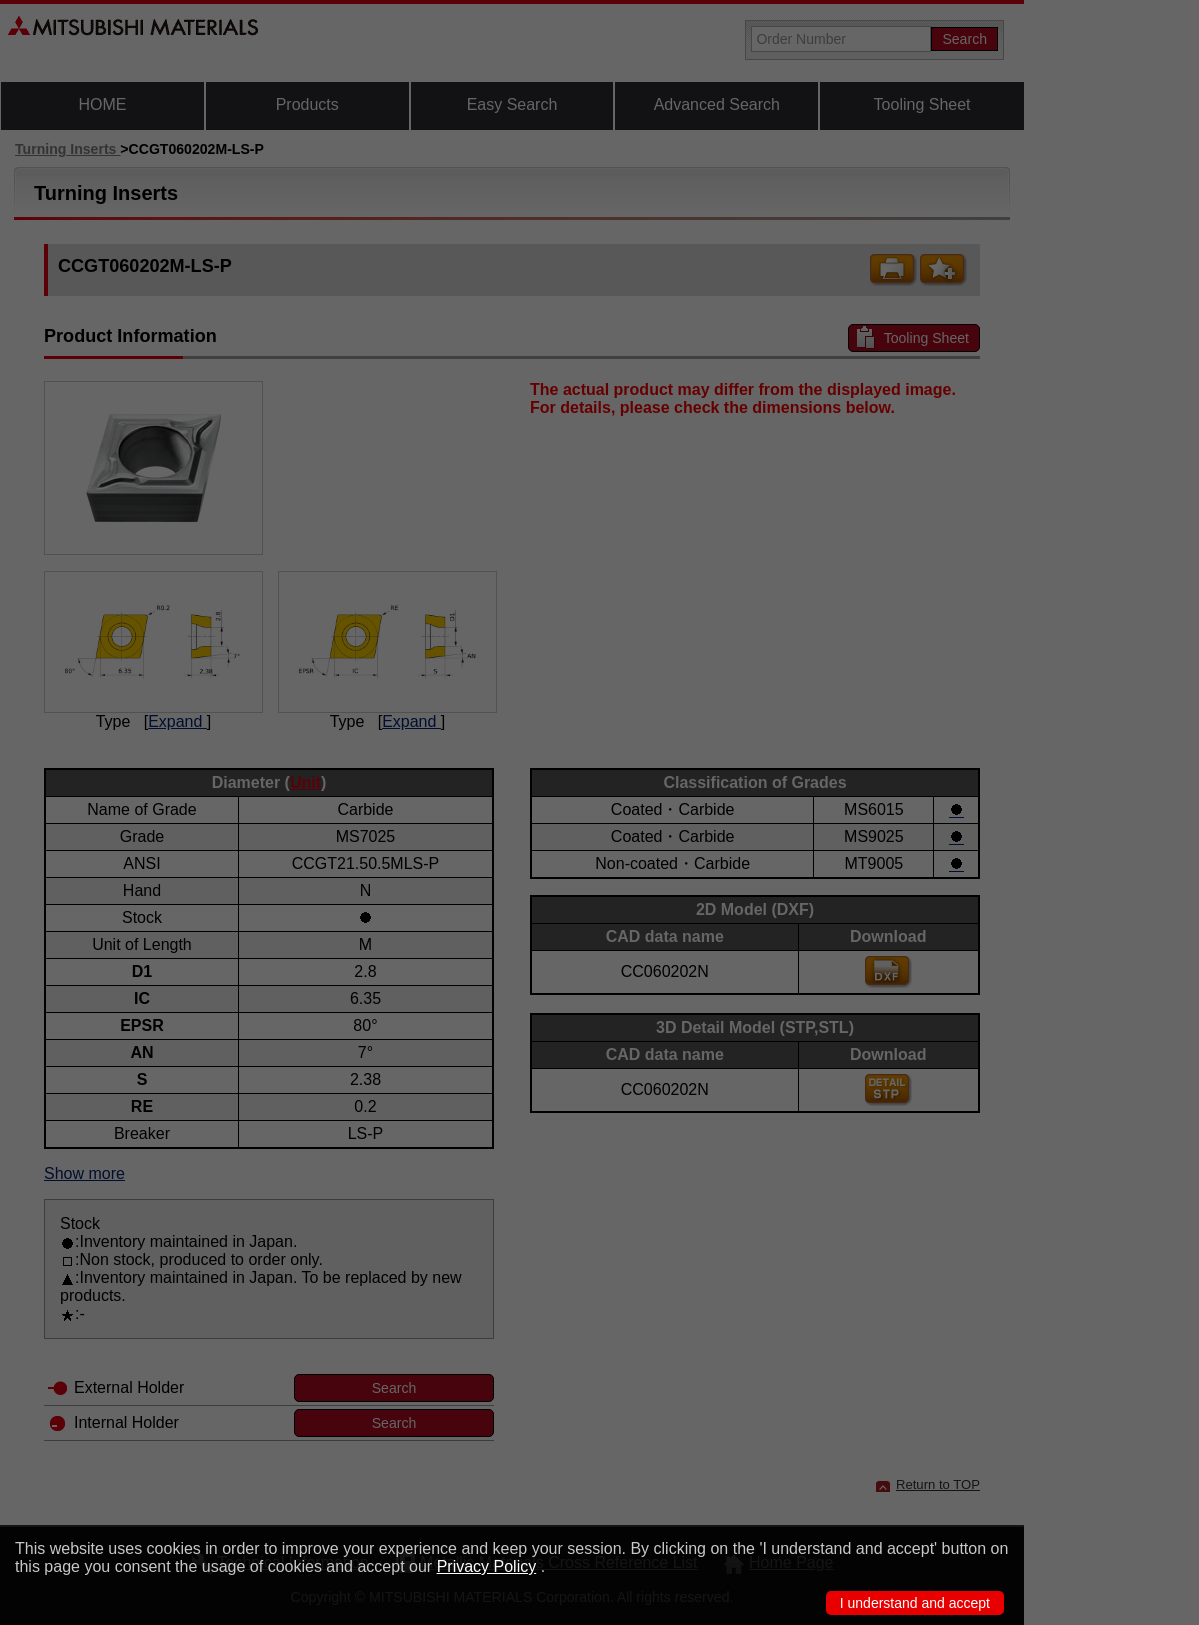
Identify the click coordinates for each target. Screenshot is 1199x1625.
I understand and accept (915, 1603)
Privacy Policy (487, 1566)
